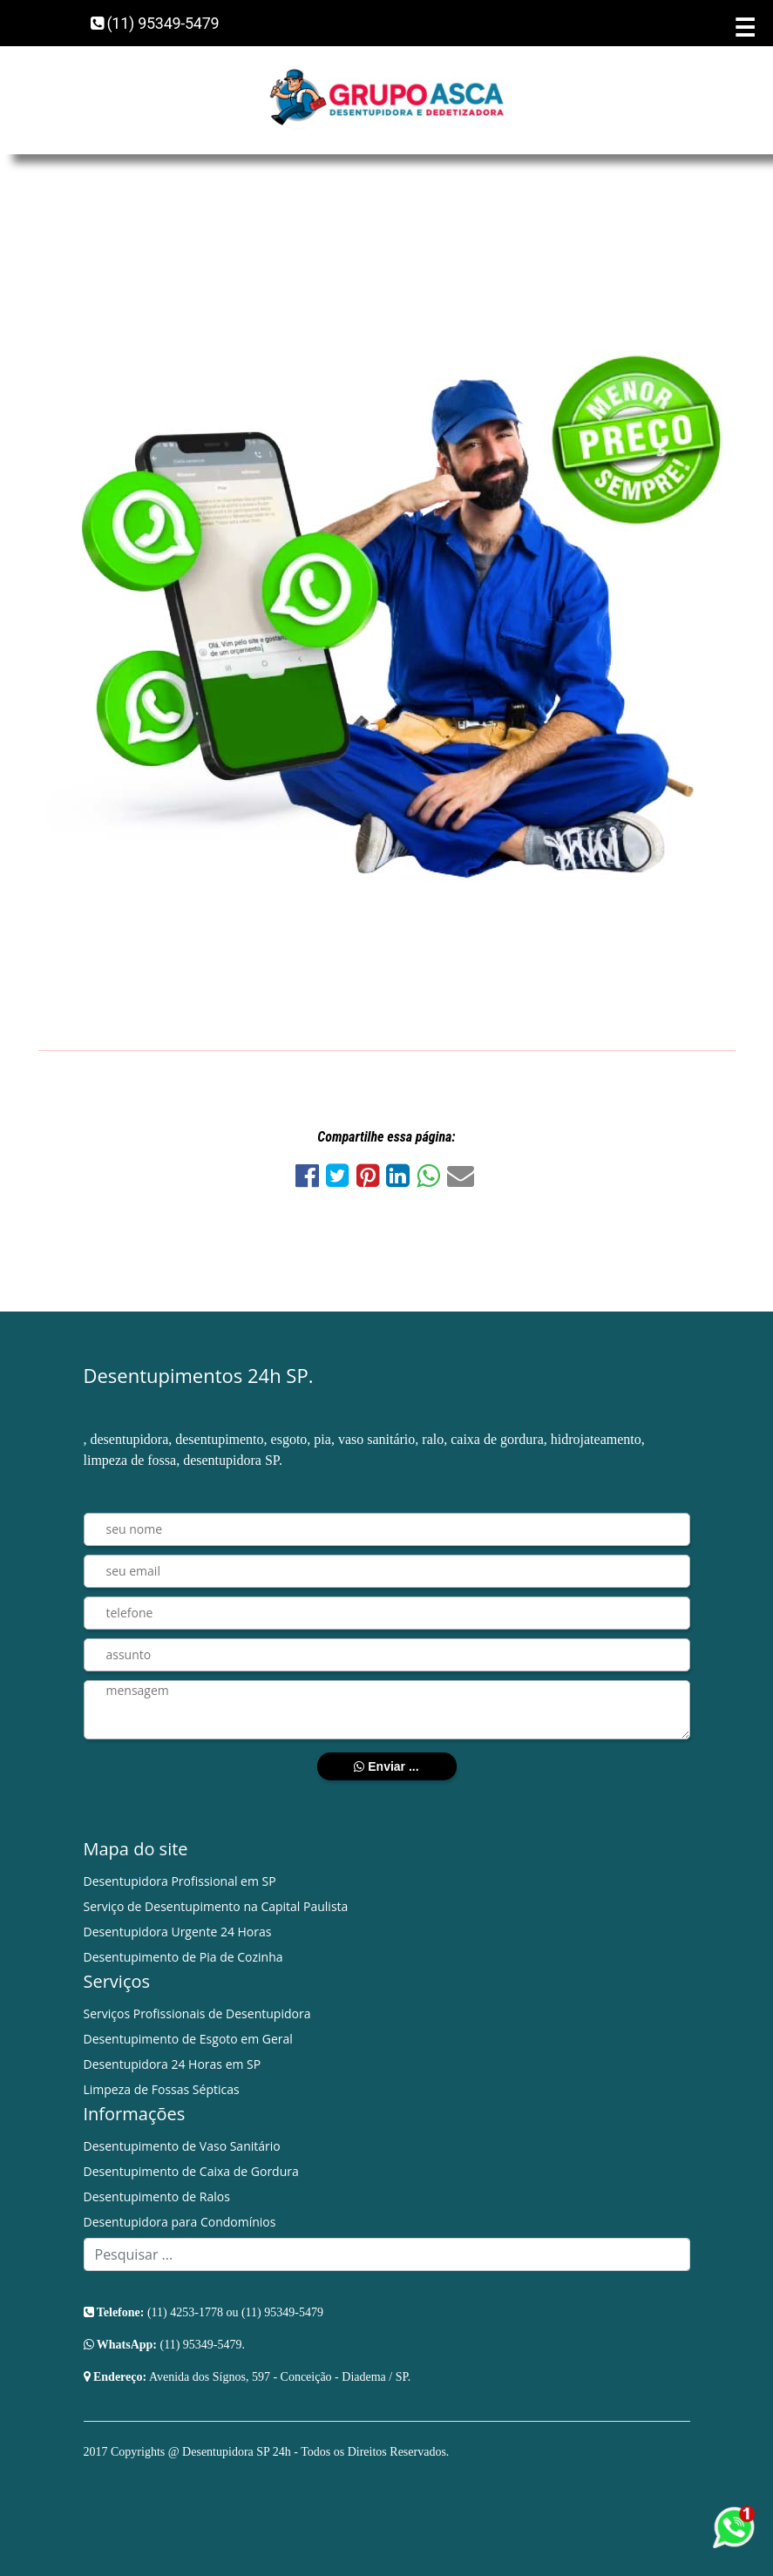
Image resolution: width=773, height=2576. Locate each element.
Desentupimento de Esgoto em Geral (188, 2038)
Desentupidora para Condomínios (180, 2221)
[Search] (387, 2254)
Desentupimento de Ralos (157, 2196)
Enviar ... (386, 1766)
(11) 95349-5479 (155, 23)
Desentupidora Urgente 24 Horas (178, 1931)
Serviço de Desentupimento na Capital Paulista (216, 1906)
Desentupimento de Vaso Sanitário (182, 2146)
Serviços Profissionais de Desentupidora (197, 2013)
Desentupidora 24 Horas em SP (172, 2064)
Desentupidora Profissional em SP (180, 1881)
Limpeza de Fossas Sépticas (162, 2089)
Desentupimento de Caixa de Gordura (191, 2171)
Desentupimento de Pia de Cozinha (183, 1957)
